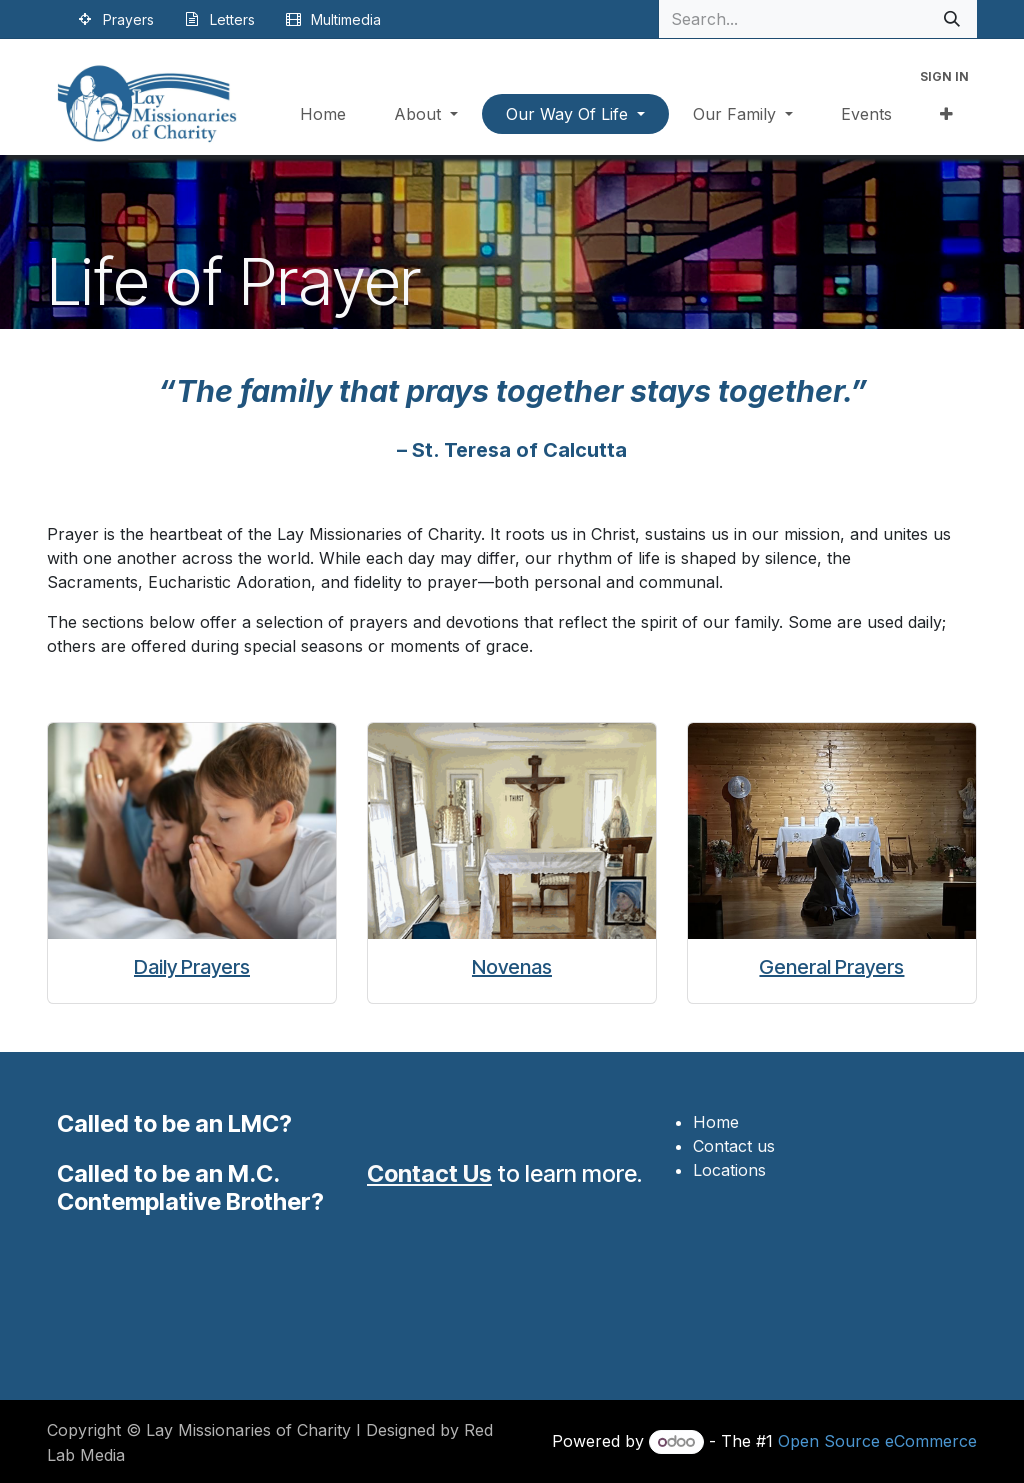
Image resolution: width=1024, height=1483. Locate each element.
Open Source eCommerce (877, 1441)
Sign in (944, 76)
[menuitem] (323, 114)
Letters (232, 19)
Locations (729, 1170)
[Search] (952, 19)
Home (716, 1122)
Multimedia (346, 19)
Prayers (128, 19)
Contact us (734, 1146)
